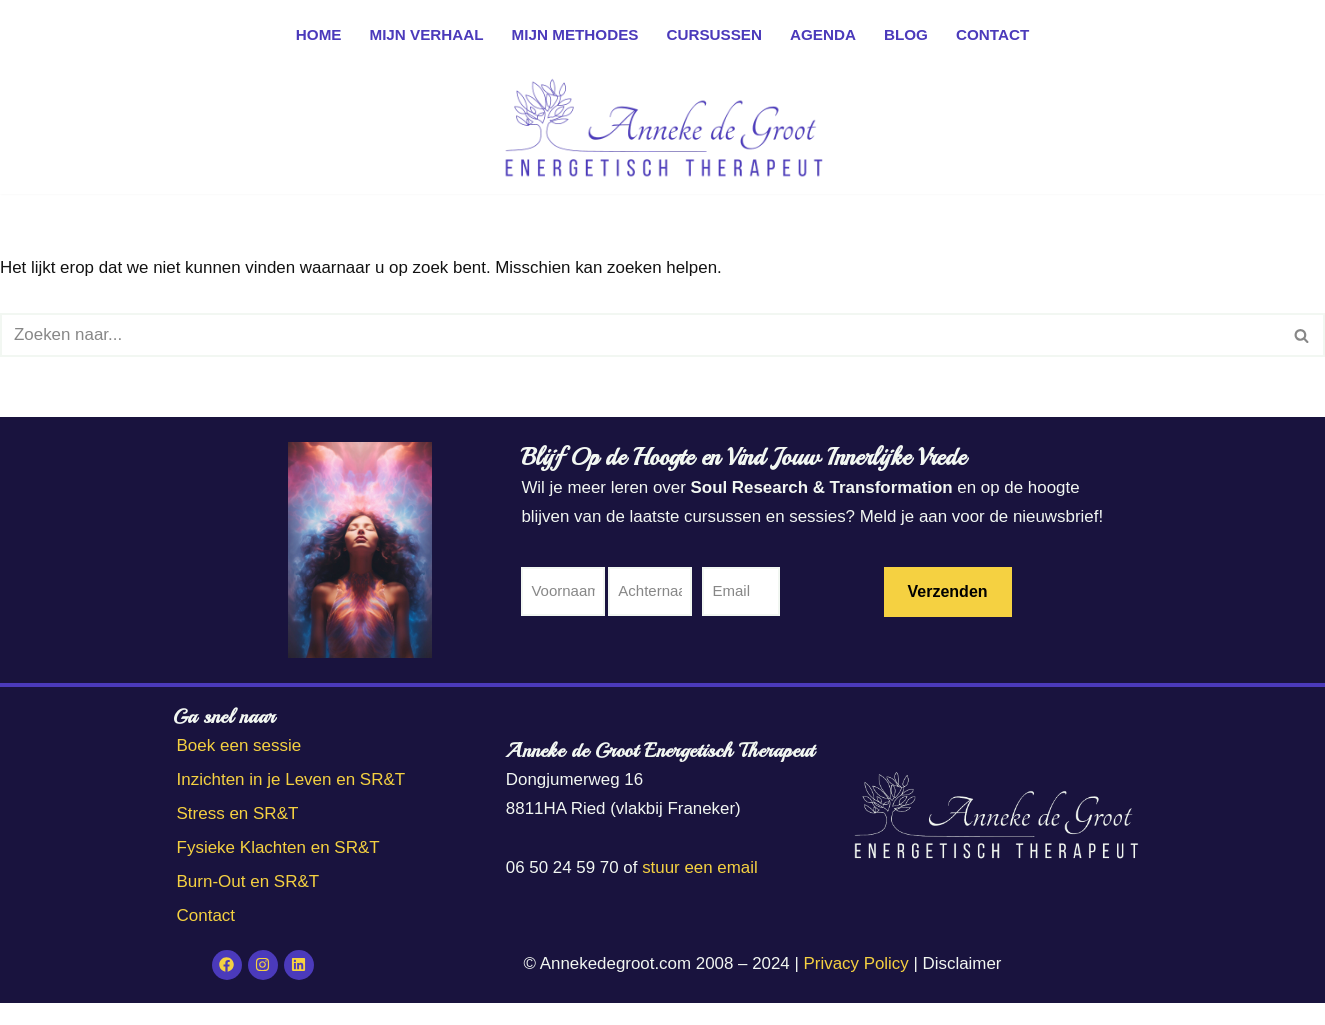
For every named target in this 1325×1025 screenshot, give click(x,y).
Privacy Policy (857, 986)
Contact (994, 34)
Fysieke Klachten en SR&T (278, 870)
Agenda (824, 34)
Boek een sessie (239, 768)
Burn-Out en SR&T (248, 904)
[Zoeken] (640, 335)
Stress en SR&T (238, 836)
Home (317, 34)
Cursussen (714, 34)
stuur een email (701, 889)
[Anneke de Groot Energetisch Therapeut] (663, 131)
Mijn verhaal (425, 34)
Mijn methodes (574, 34)
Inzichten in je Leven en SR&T (291, 802)
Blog (907, 34)
